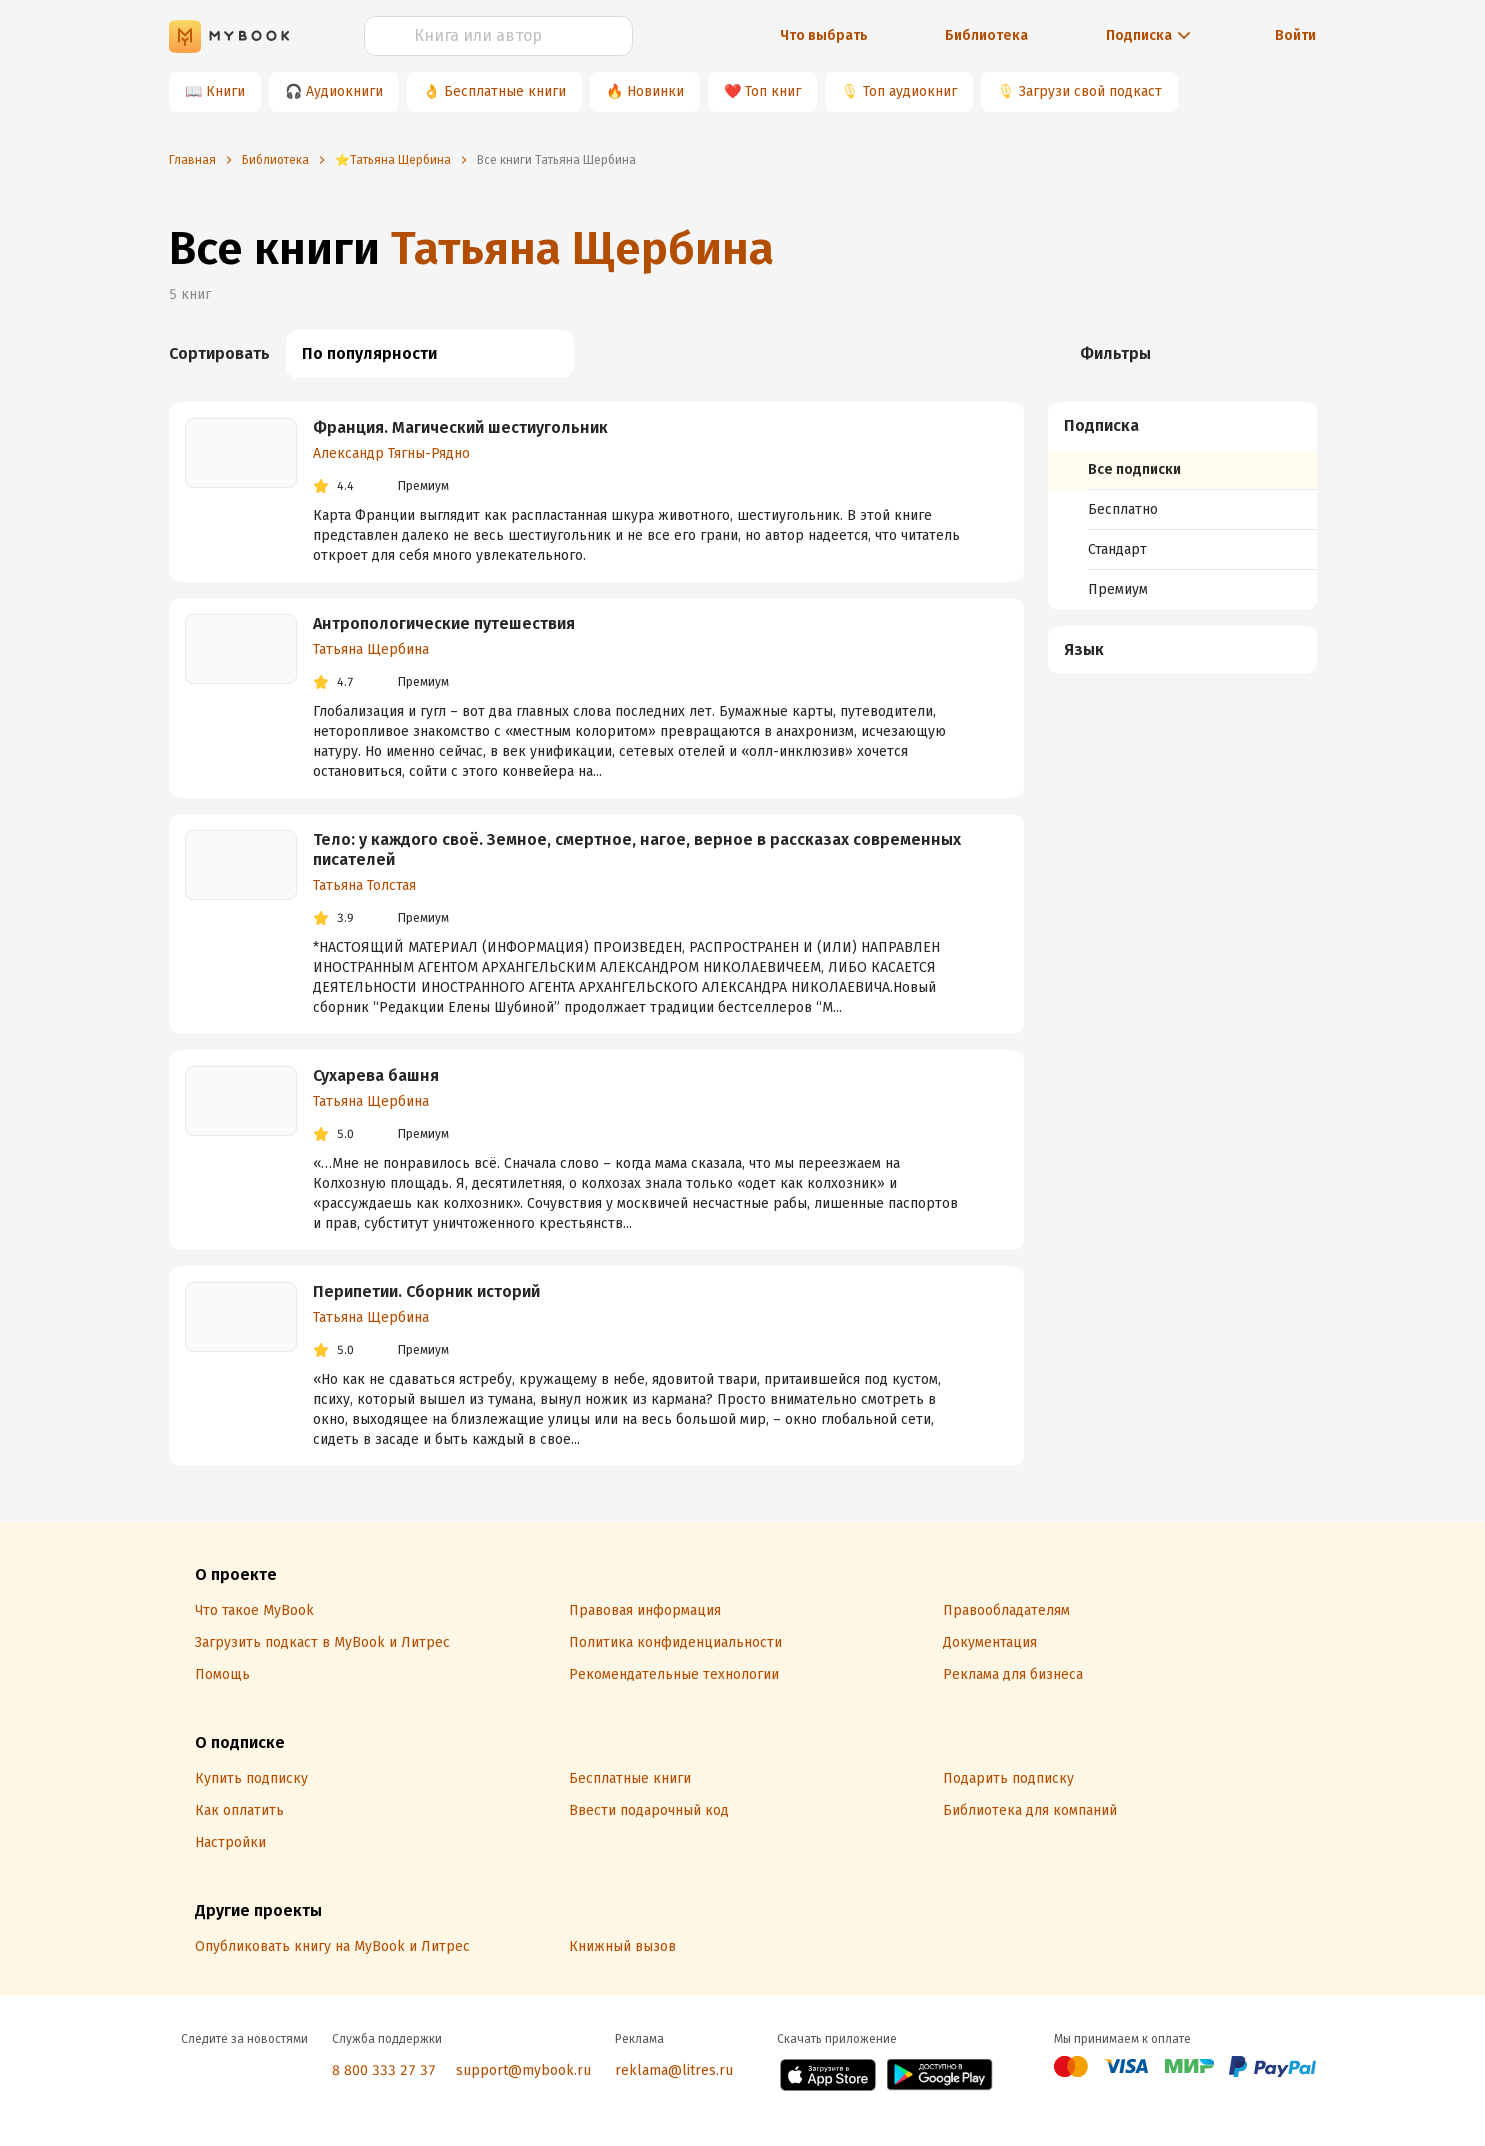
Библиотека (986, 35)
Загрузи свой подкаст (1090, 91)
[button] (1183, 426)
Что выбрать (824, 35)
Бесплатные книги (505, 91)
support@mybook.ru (523, 2070)
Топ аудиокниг (910, 91)
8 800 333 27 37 (384, 2070)
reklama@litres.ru (674, 2070)
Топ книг (773, 91)
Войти (1295, 35)
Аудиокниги (344, 91)
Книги (225, 91)
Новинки (655, 91)
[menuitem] (1182, 506)
